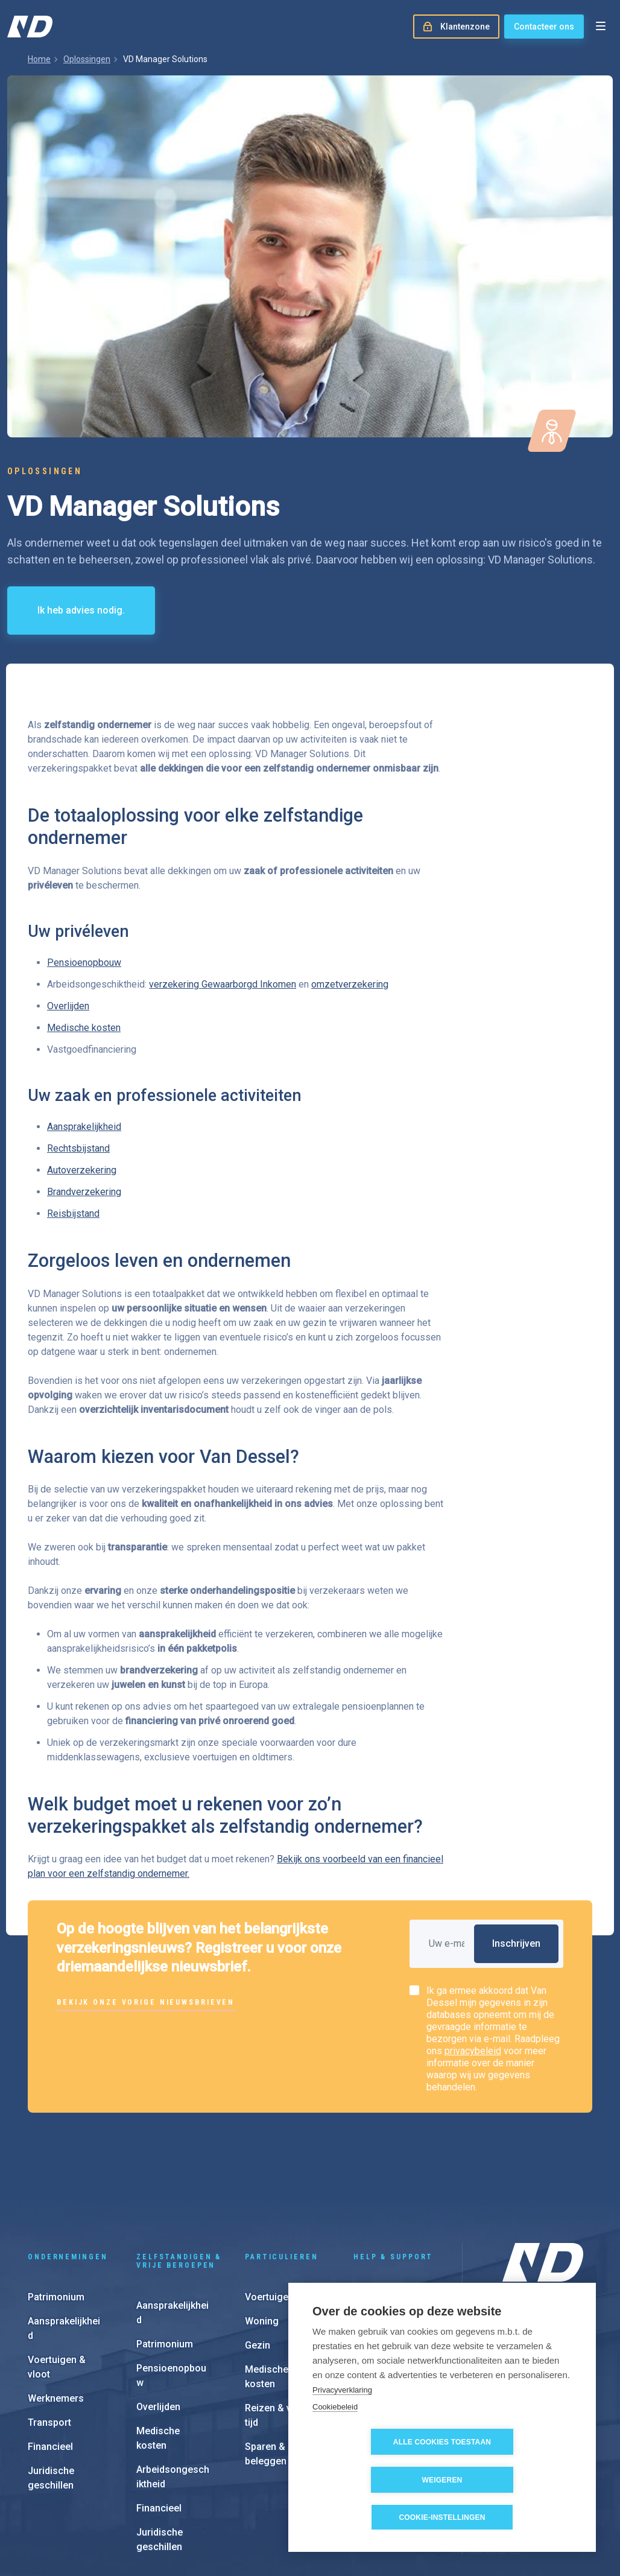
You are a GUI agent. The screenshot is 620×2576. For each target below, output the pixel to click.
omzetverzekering (349, 984)
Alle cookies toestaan (373, 2480)
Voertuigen (269, 2215)
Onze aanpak (527, 2313)
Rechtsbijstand (78, 1148)
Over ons (520, 2274)
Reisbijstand (73, 1213)
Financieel (50, 2364)
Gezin (257, 2263)
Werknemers (56, 2316)
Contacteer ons (544, 26)
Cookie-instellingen (442, 2517)
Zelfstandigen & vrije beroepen (178, 2179)
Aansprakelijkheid (84, 1126)
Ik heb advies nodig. (81, 610)
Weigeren (512, 2480)
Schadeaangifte (388, 2215)
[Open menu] (601, 26)
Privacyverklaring (342, 2427)
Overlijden (68, 1006)
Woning (262, 2239)
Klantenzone (381, 2239)
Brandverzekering (84, 1192)
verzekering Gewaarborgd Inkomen (222, 984)
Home (39, 59)
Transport (49, 2340)
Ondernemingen (67, 2175)
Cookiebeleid (335, 2444)
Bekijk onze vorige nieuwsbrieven (146, 2002)
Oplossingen (86, 59)
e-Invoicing (378, 2263)
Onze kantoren (531, 2293)
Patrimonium (56, 2215)
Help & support (393, 2175)
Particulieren (281, 2175)
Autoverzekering (81, 1170)
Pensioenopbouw (84, 962)
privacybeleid (472, 2051)
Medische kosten (84, 1027)
